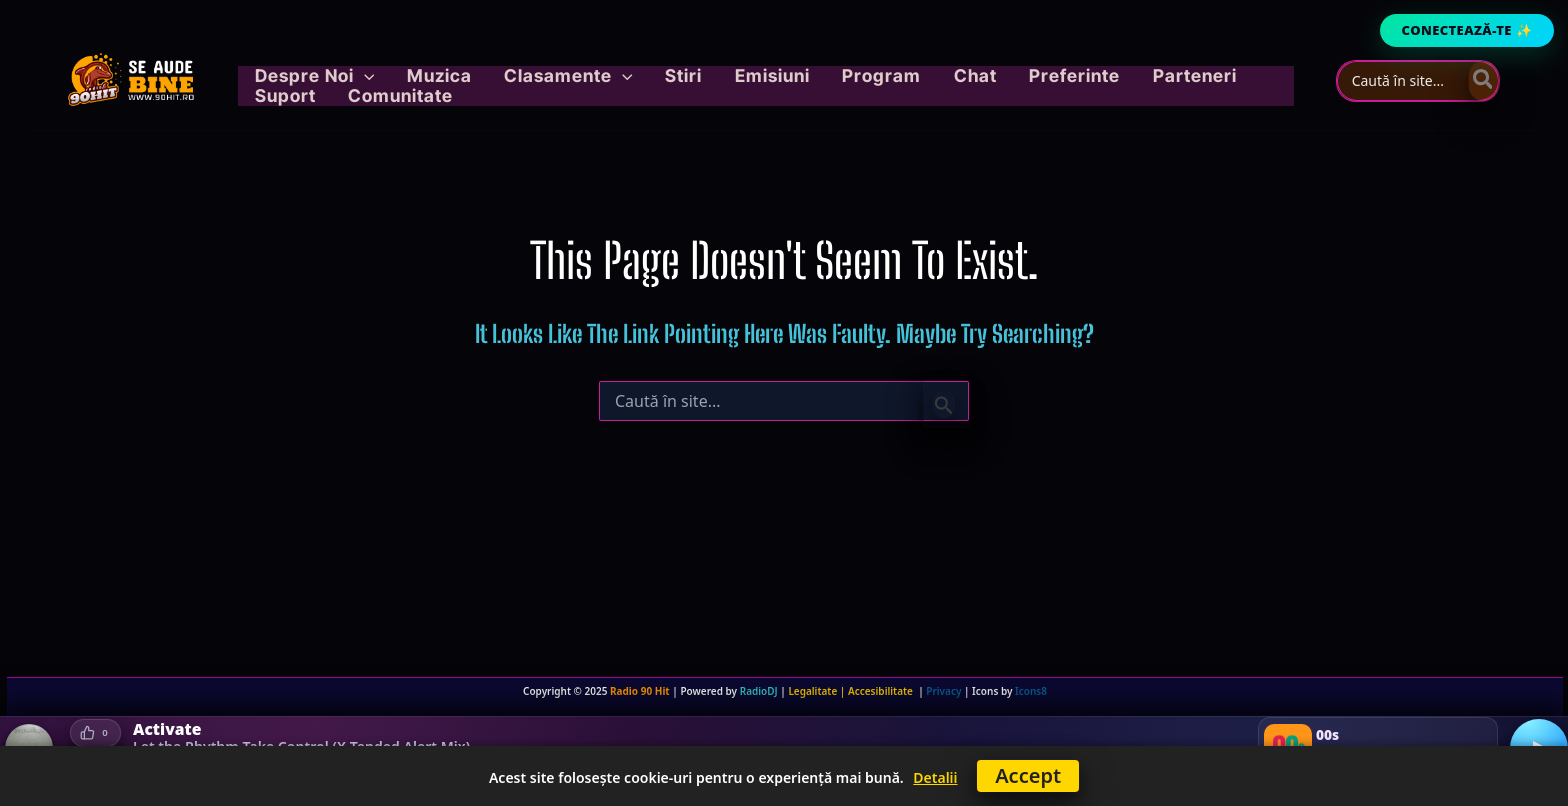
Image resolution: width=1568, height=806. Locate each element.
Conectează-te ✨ (1467, 30)
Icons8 (1031, 691)
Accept (1028, 775)
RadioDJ (759, 691)
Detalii (935, 777)
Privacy (943, 691)
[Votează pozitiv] (95, 732)
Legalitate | (818, 691)
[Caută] (1484, 81)
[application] (399, 81)
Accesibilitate (883, 691)
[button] (350, 81)
